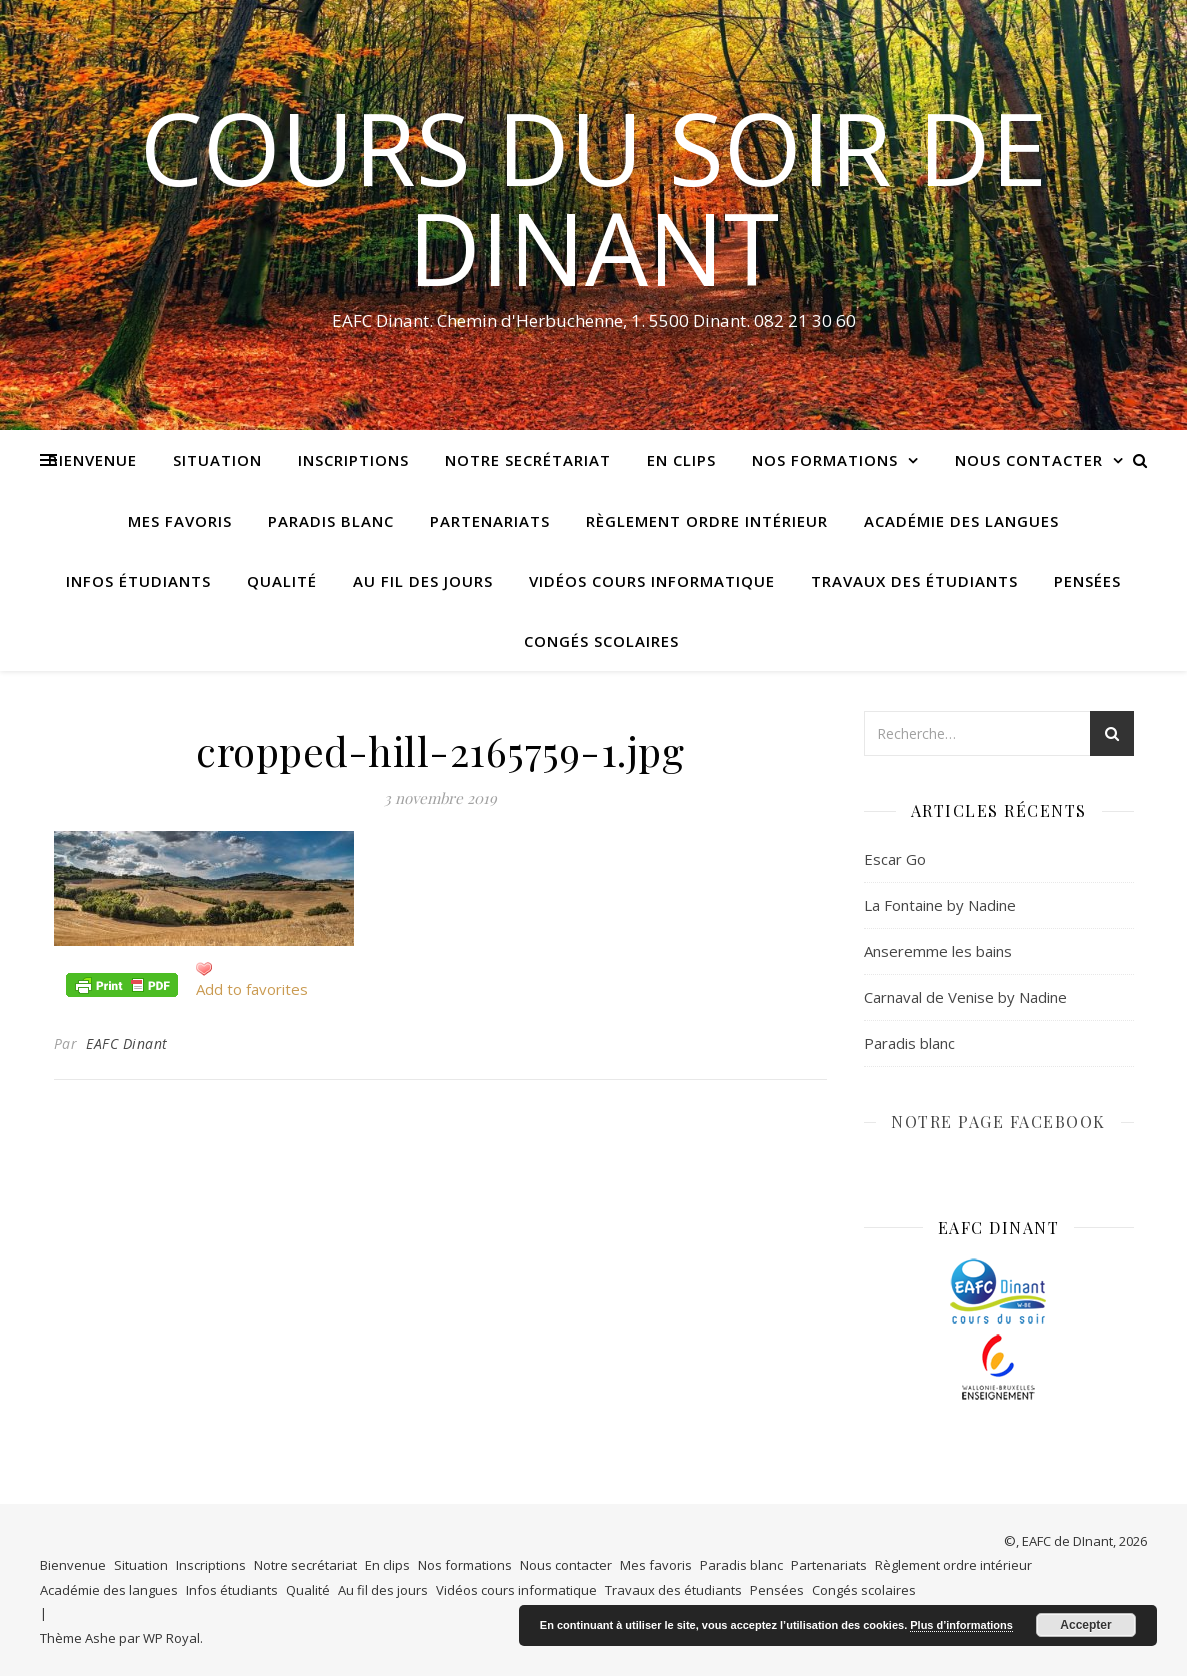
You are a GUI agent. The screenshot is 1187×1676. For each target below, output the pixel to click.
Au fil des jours (423, 581)
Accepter (1085, 1625)
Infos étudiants (138, 581)
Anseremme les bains (938, 951)
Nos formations (825, 460)
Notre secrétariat (528, 460)
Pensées (1087, 581)
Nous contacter (1029, 460)
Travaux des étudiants (914, 581)
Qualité (282, 581)
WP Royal (171, 1638)
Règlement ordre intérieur (707, 521)
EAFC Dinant (127, 1043)
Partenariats (490, 521)
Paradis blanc (331, 521)
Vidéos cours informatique (652, 581)
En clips (681, 460)
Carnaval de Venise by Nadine (965, 997)
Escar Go (895, 859)
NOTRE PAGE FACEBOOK (998, 1121)
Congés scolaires (601, 641)
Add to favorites (252, 989)
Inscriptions (353, 460)
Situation (217, 460)
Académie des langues (961, 521)
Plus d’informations (961, 1625)
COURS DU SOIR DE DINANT (593, 197)
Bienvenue (92, 460)
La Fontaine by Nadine (940, 905)
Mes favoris (180, 521)
